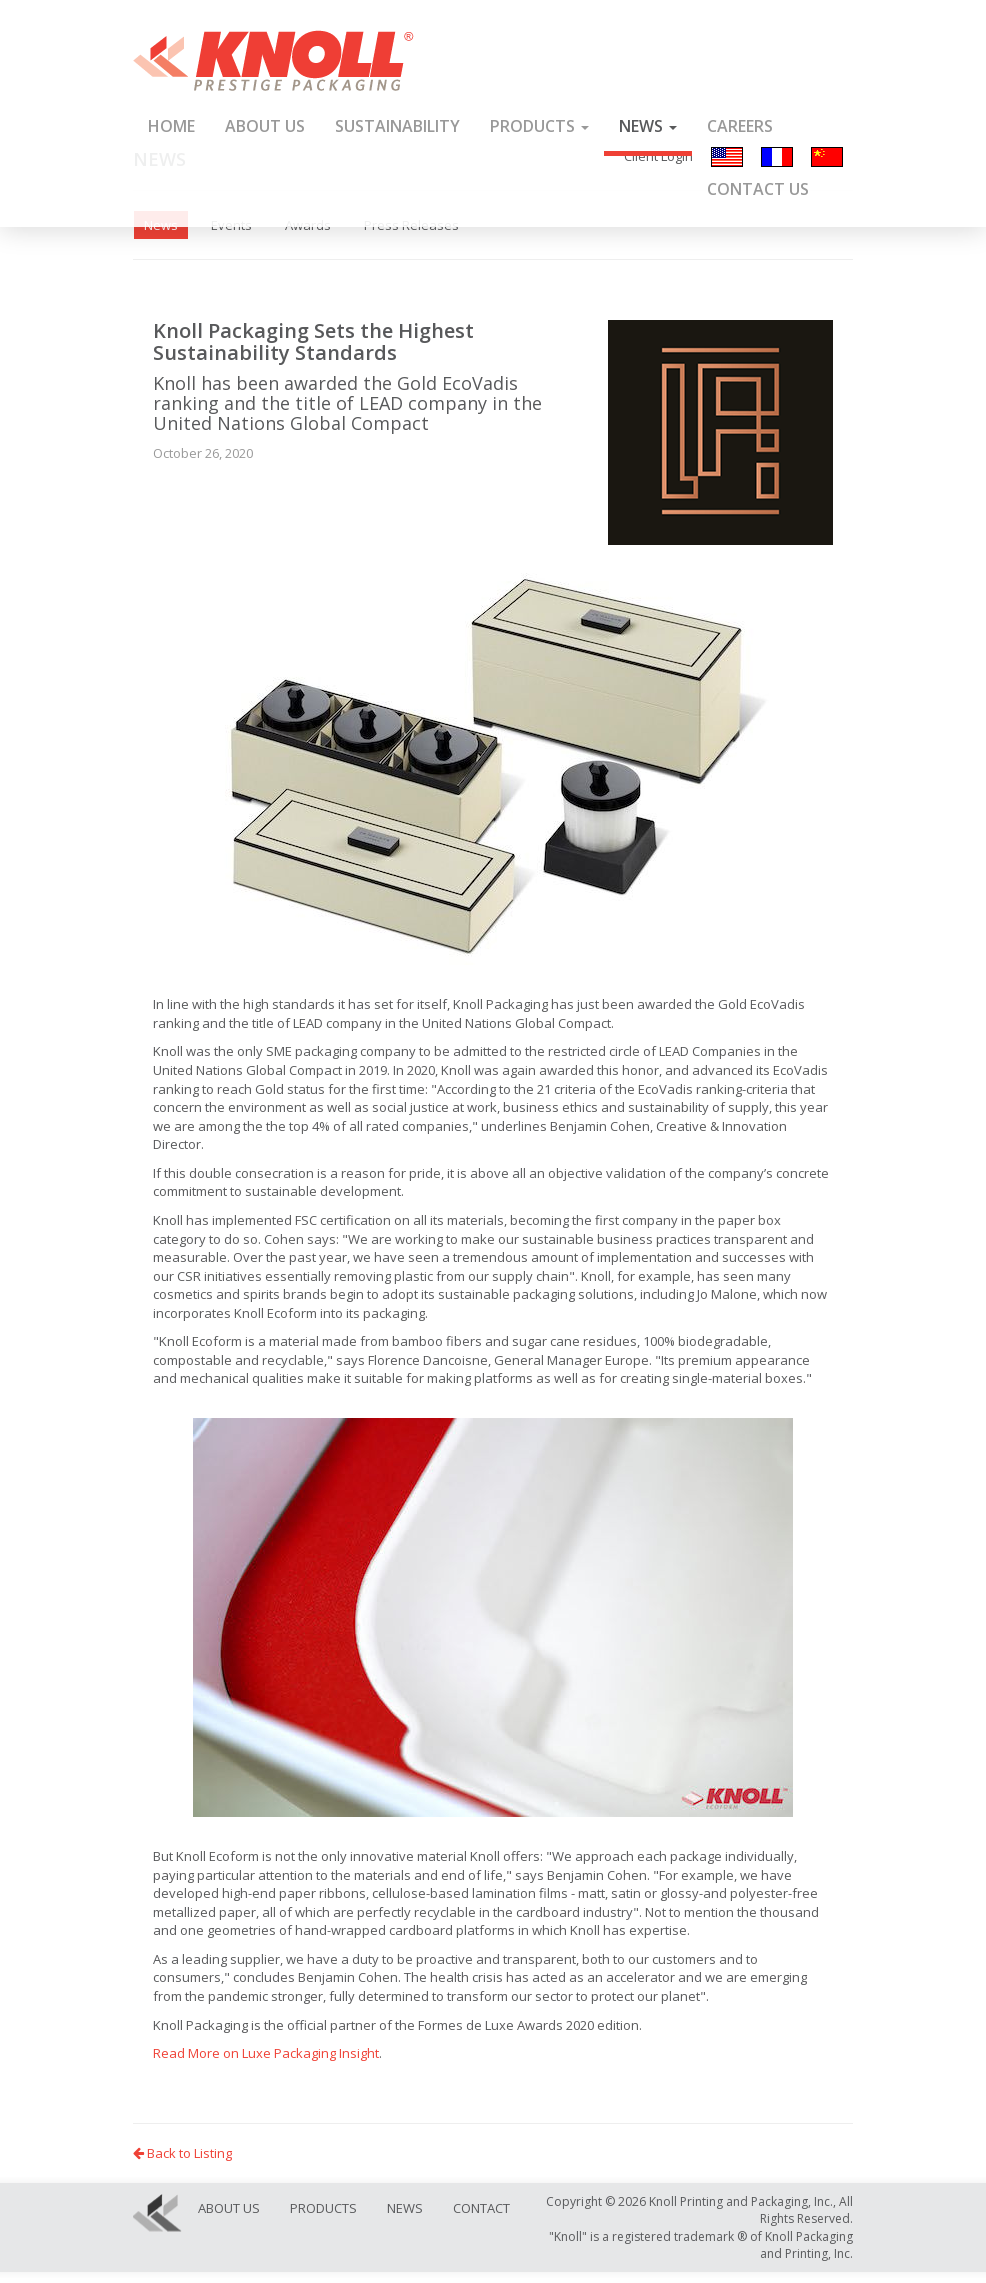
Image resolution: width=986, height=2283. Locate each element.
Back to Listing (182, 2153)
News (648, 126)
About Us (265, 126)
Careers (740, 126)
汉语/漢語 (827, 157)
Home (171, 126)
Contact (481, 2208)
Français (777, 157)
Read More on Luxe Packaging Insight (266, 2053)
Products (539, 126)
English (727, 157)
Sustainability (397, 126)
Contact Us (758, 189)
